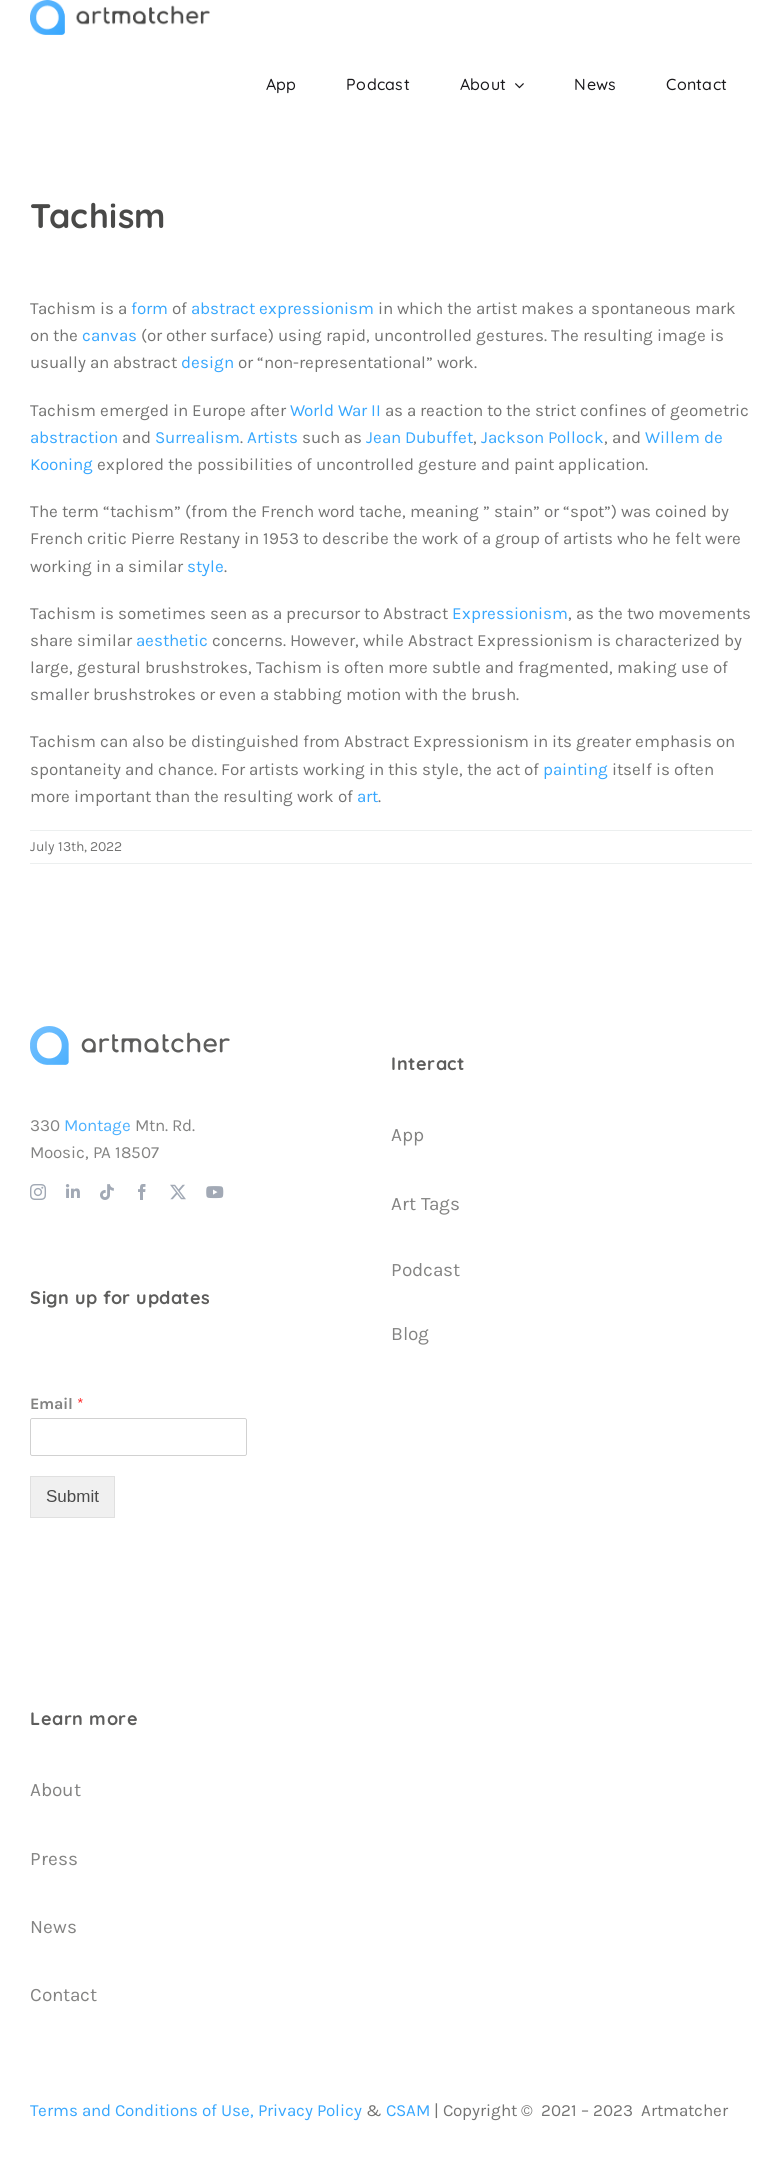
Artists (272, 437)
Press (54, 1859)
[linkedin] (73, 1192)
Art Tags (425, 1204)
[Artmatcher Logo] (130, 1034)
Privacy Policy (310, 2110)
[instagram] (38, 1192)
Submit (72, 1496)
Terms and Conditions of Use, (142, 2110)
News (53, 1927)
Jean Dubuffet (419, 437)
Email (57, 1403)
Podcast (425, 1270)
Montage (97, 1125)
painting (575, 769)
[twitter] (178, 1192)
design (207, 362)
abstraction (74, 437)
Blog (410, 1334)
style (205, 566)
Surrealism (197, 437)
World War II (335, 410)
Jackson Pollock (542, 437)
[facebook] (142, 1192)
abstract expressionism (282, 308)
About (55, 1790)
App (407, 1135)
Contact (63, 1995)
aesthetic (172, 640)
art (367, 796)
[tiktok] (107, 1192)
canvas (109, 335)
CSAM (408, 2110)
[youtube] (215, 1192)
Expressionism (510, 613)
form (149, 308)
